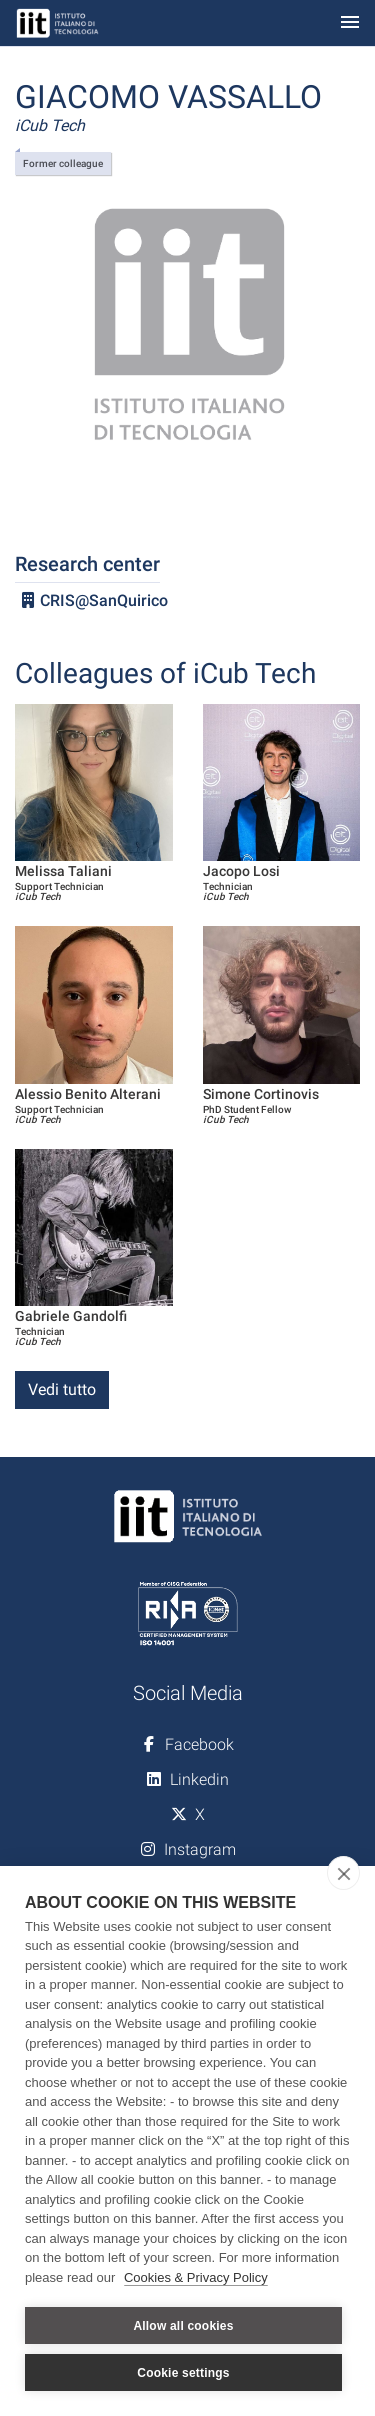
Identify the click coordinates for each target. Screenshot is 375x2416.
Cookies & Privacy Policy (196, 2277)
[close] (343, 1873)
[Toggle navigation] (350, 23)
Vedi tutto (62, 1389)
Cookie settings (183, 2373)
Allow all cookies (183, 2326)
